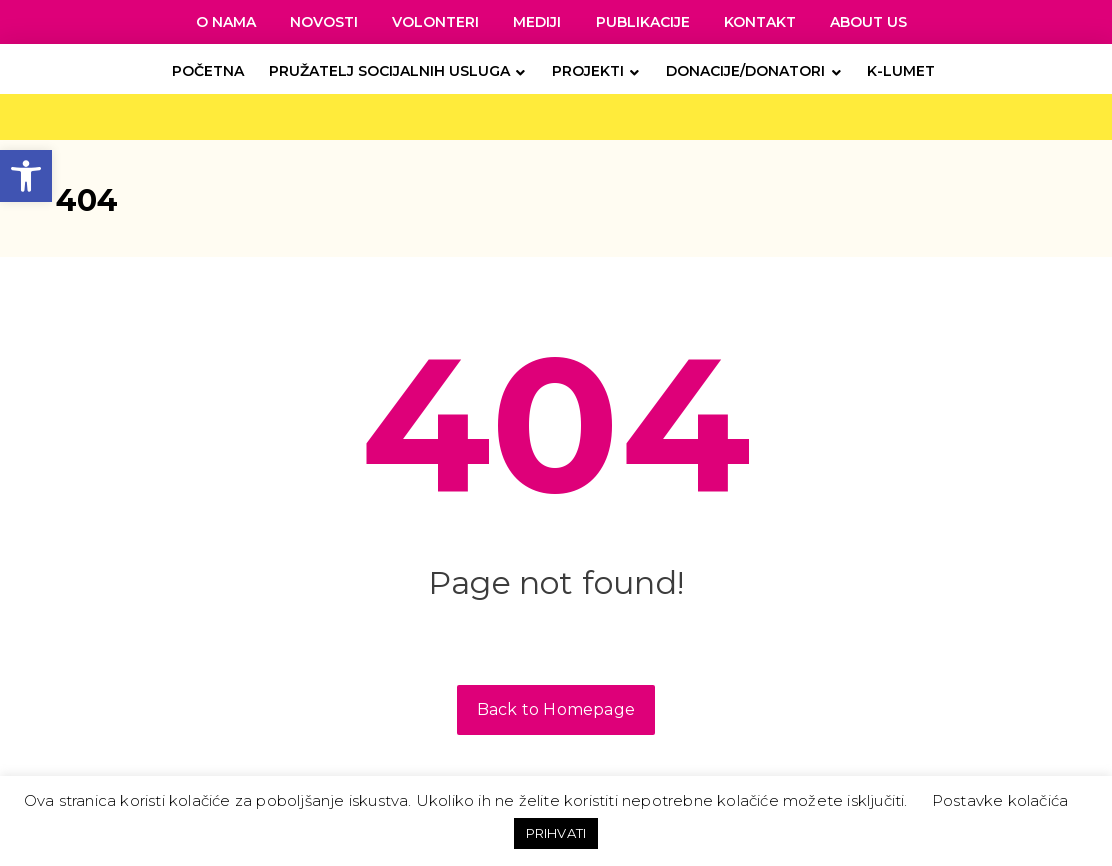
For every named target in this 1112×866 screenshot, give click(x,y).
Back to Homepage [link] (556, 709)
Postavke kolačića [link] (1000, 800)
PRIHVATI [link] (556, 833)
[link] (26, 176)
